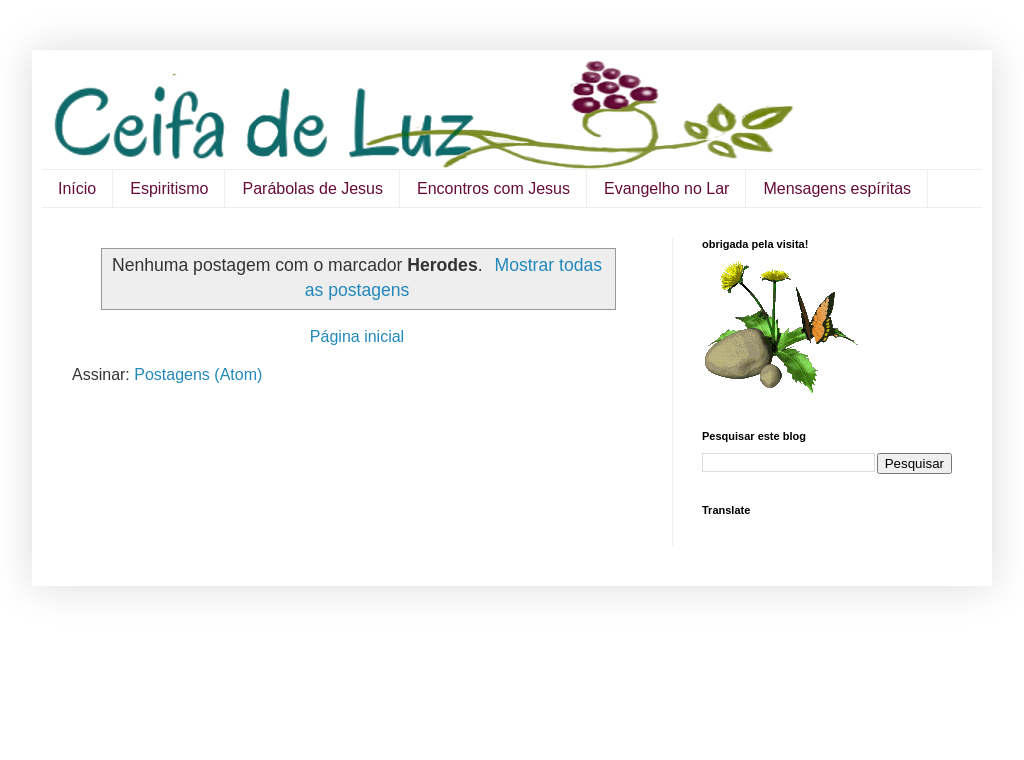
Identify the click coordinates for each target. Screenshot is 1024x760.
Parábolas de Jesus (312, 188)
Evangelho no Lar (666, 188)
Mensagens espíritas (837, 188)
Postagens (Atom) (198, 374)
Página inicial (357, 336)
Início (77, 188)
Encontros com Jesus (493, 188)
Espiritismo (169, 188)
